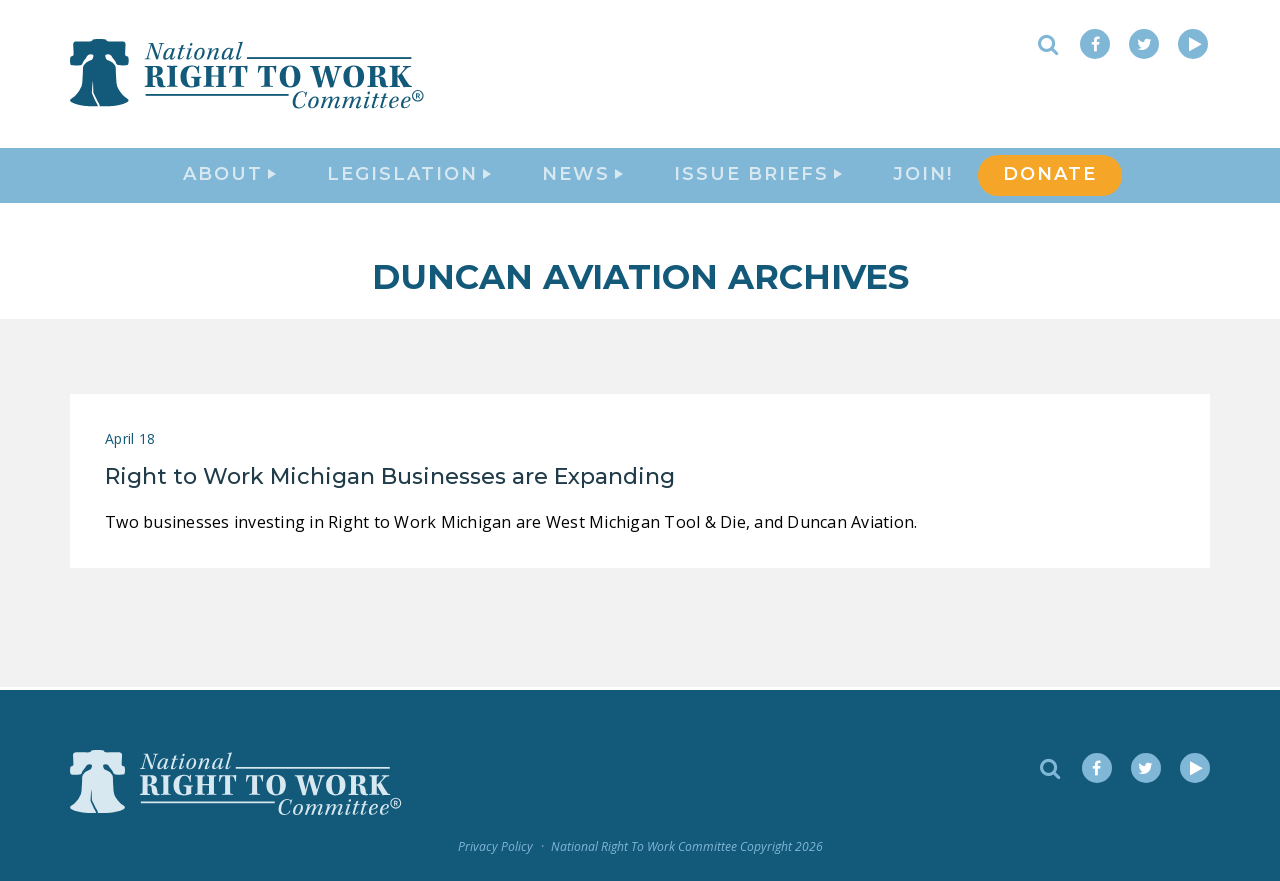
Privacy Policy (495, 847)
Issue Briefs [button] (758, 176)
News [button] (582, 176)
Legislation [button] (409, 176)
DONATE (1050, 176)
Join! (923, 176)
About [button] (229, 176)
